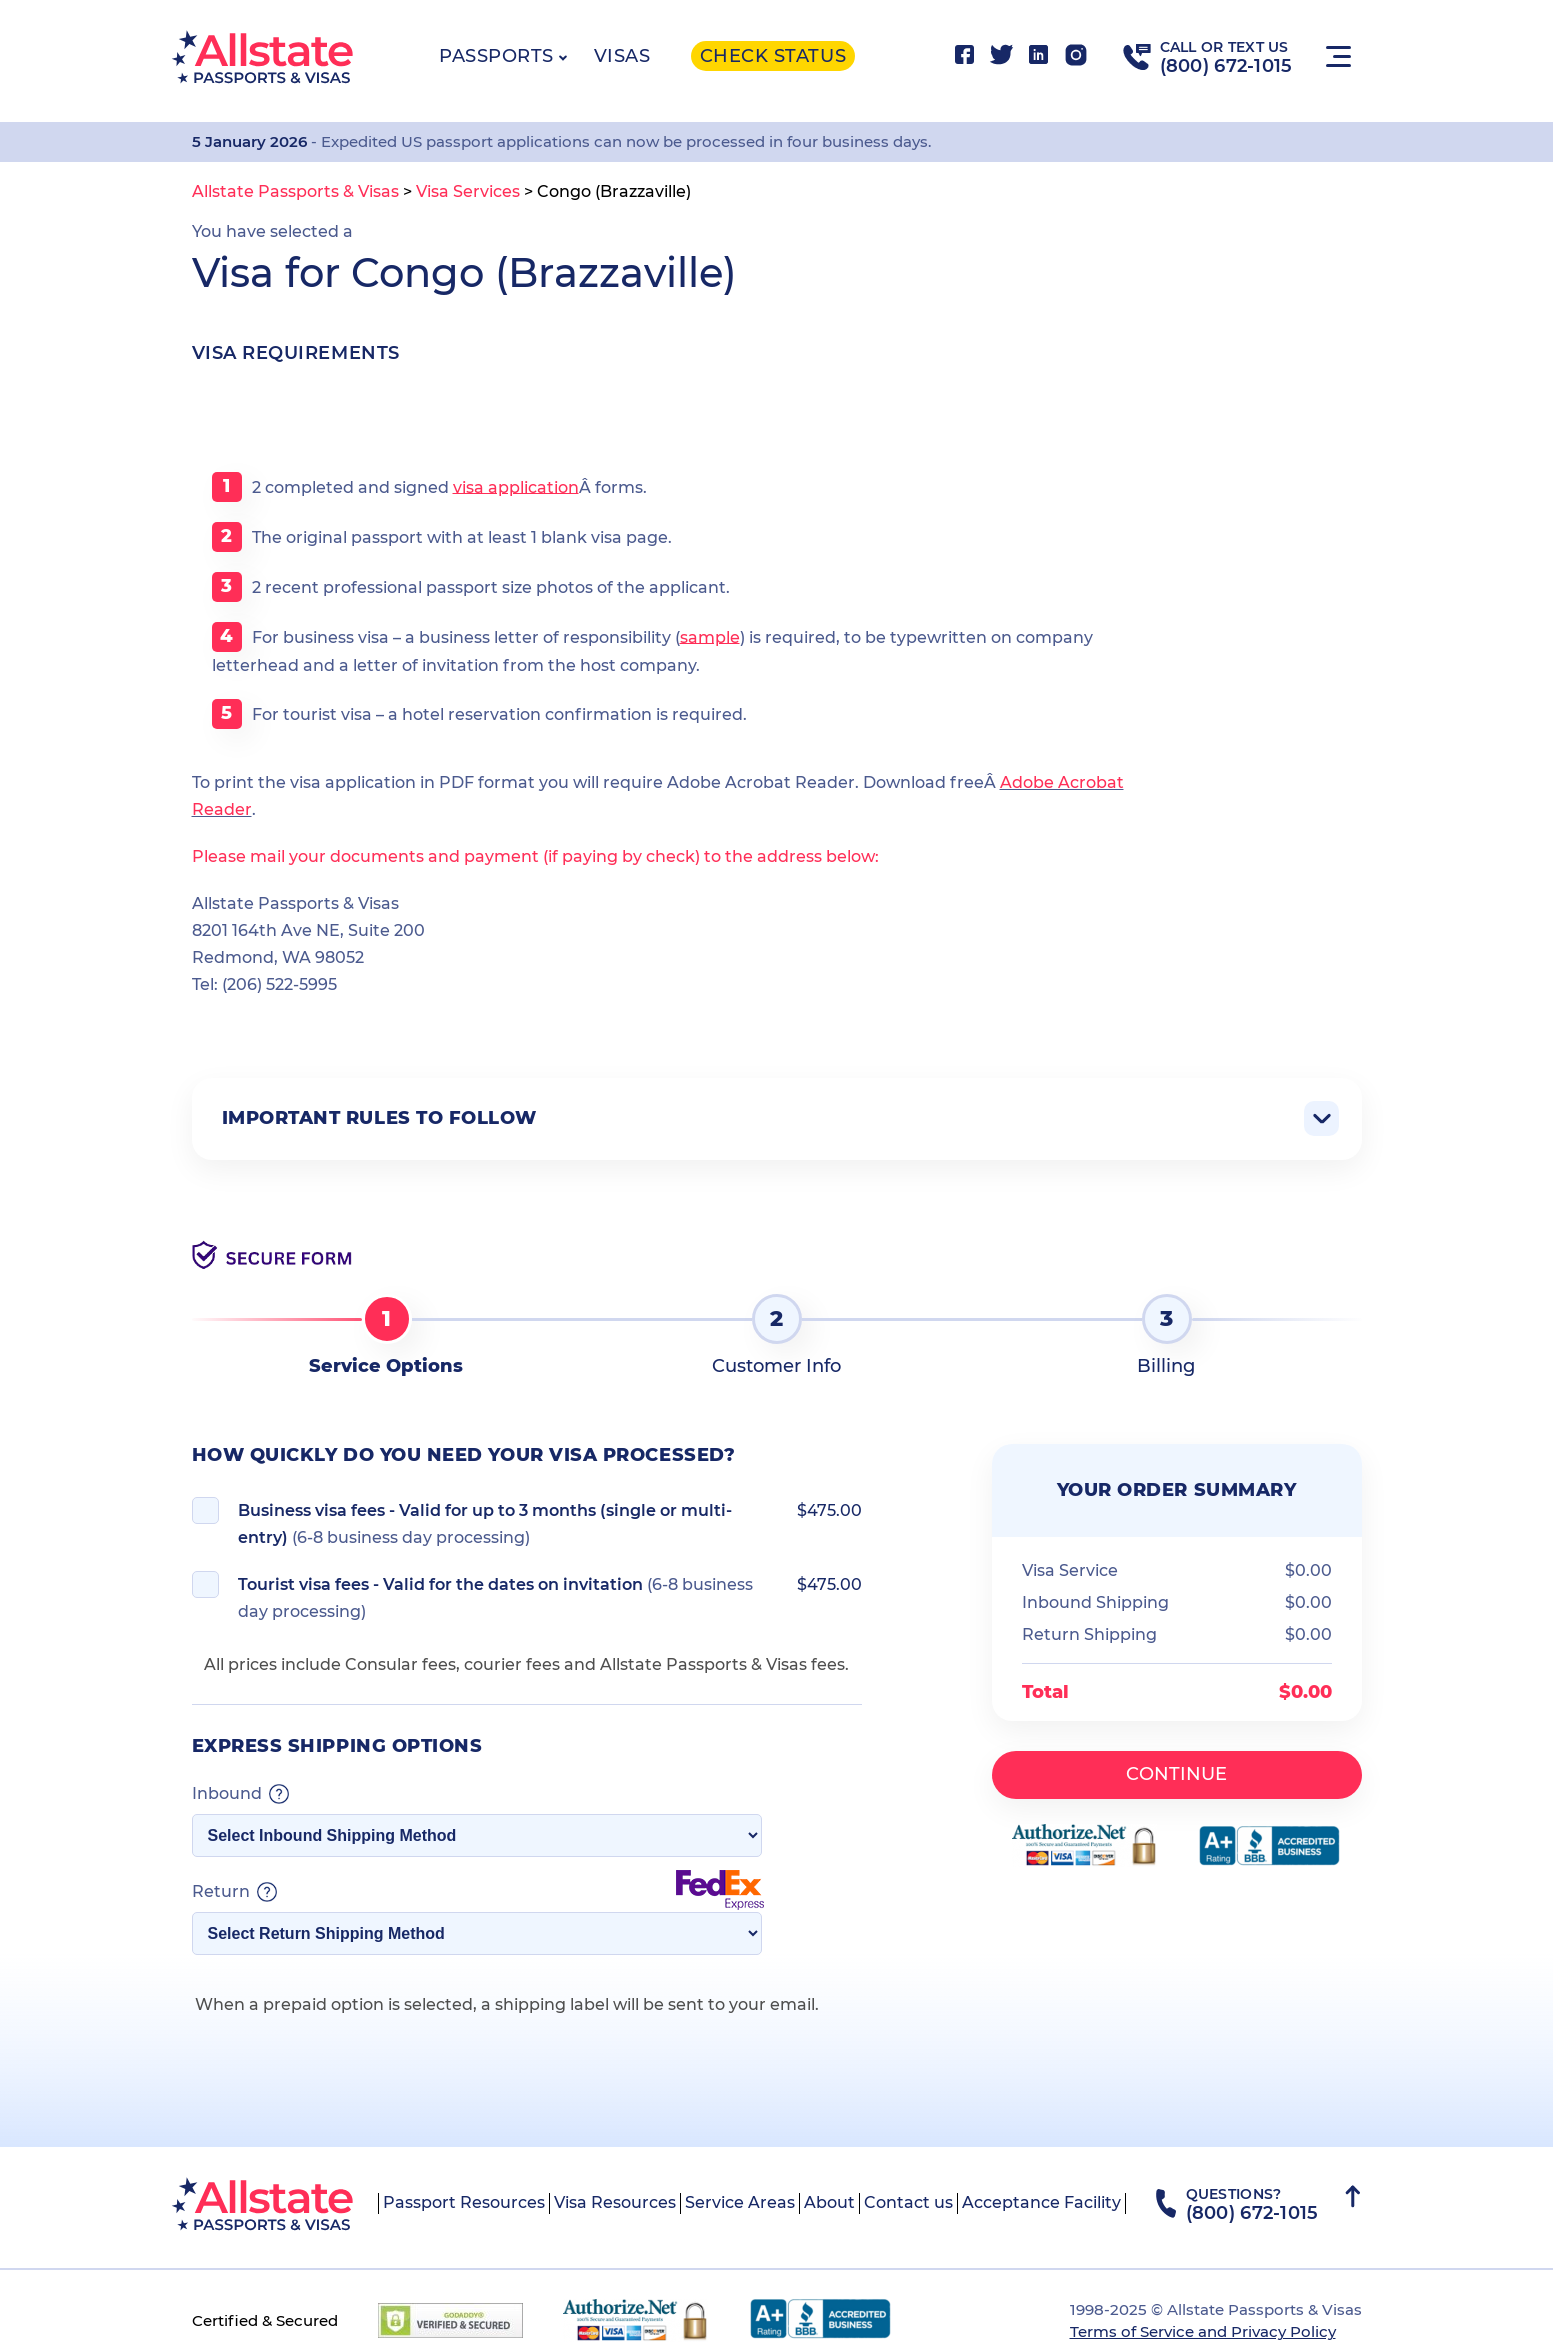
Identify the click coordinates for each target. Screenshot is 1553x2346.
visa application (516, 486)
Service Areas (740, 2202)
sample (710, 636)
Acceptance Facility (1041, 2202)
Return (478, 1892)
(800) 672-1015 (1226, 66)
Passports (496, 56)
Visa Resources (615, 2202)
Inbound (240, 1794)
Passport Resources (464, 2202)
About (829, 2202)
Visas (622, 56)
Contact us (908, 2202)
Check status (773, 56)
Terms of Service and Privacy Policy (1203, 2331)
